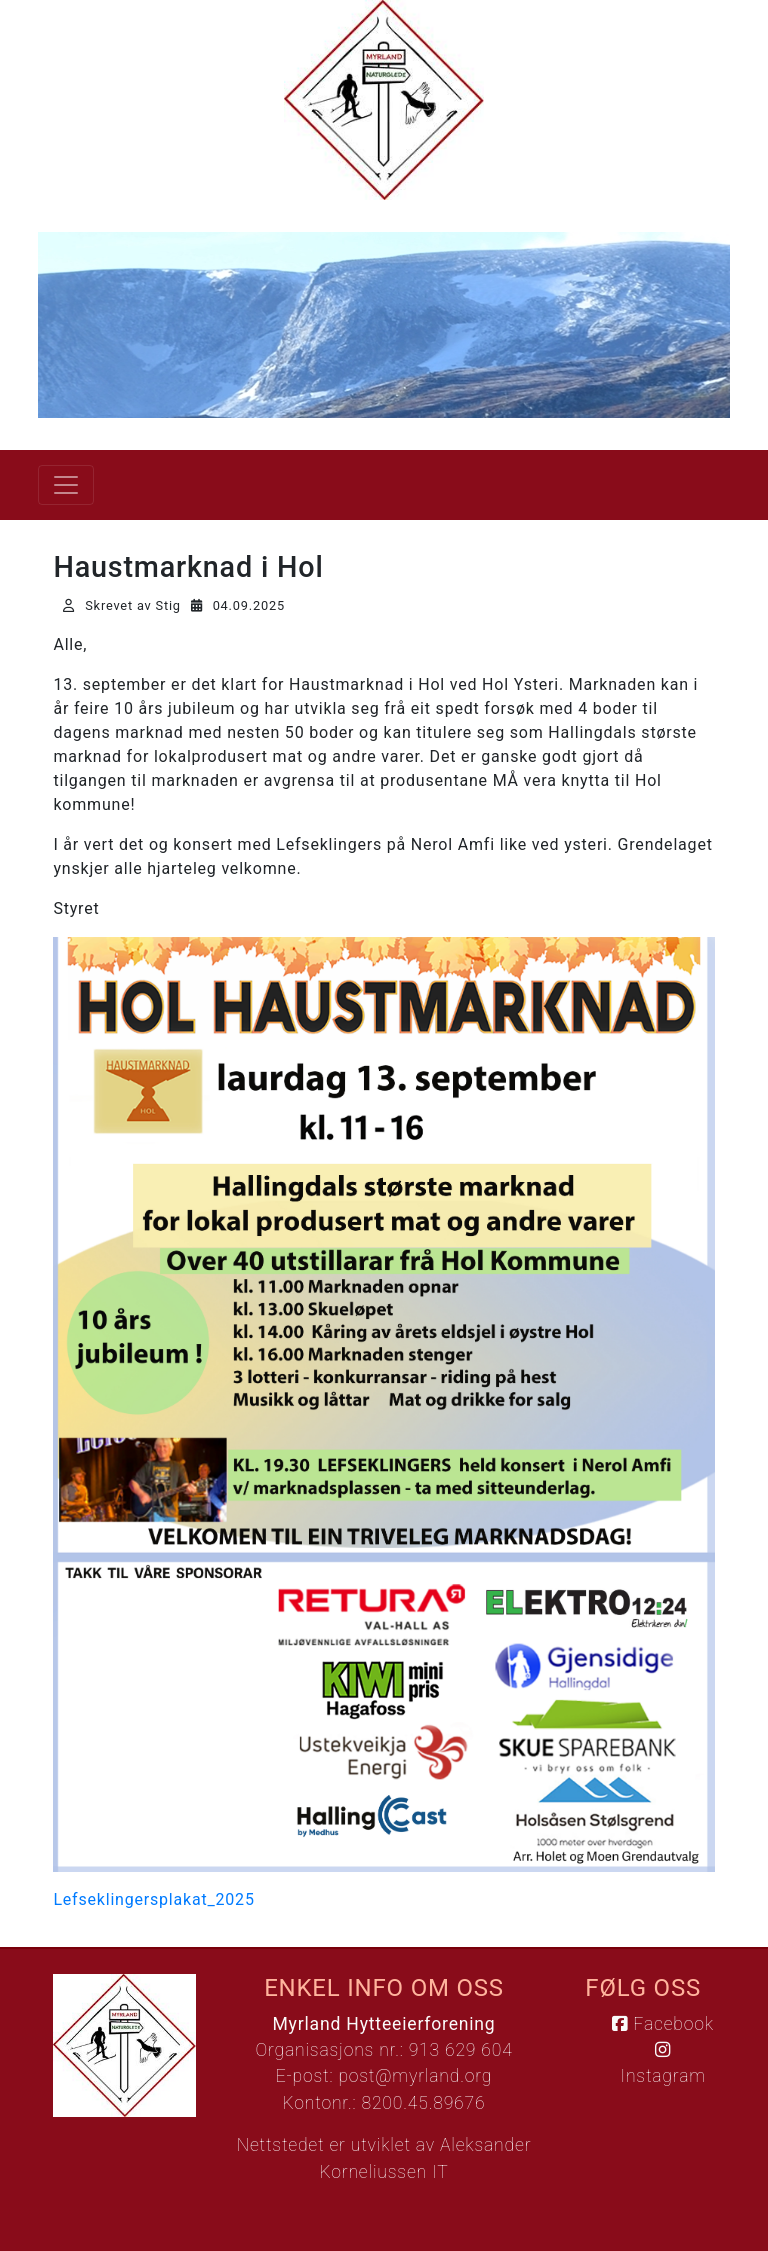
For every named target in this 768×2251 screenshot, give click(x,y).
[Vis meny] (66, 485)
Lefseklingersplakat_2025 (153, 1899)
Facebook (662, 2024)
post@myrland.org (415, 2076)
